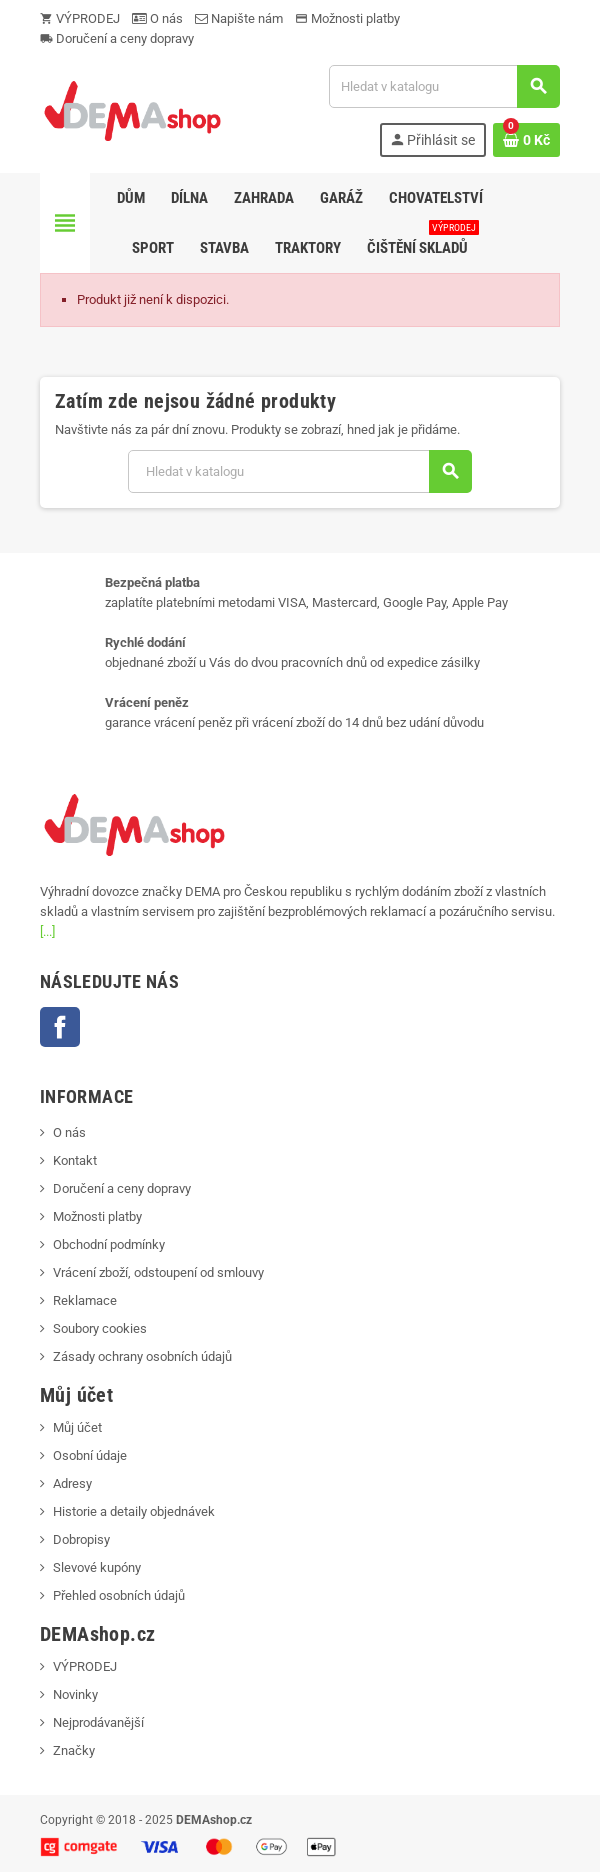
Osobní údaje (90, 1455)
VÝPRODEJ (80, 18)
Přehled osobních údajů (119, 1595)
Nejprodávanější (98, 1722)
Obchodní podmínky (109, 1244)
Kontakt (75, 1160)
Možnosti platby (347, 18)
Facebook (60, 1027)
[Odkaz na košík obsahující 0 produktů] (526, 140)
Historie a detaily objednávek (134, 1511)
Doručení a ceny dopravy (117, 38)
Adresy (72, 1483)
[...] (47, 931)
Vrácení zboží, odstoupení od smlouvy (158, 1272)
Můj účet (77, 1427)
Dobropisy (81, 1539)
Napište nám (239, 18)
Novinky (75, 1694)
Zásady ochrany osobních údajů (142, 1356)
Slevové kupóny (97, 1567)
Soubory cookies (100, 1328)
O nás (157, 18)
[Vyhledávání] (444, 86)
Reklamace (85, 1300)
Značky (74, 1750)
